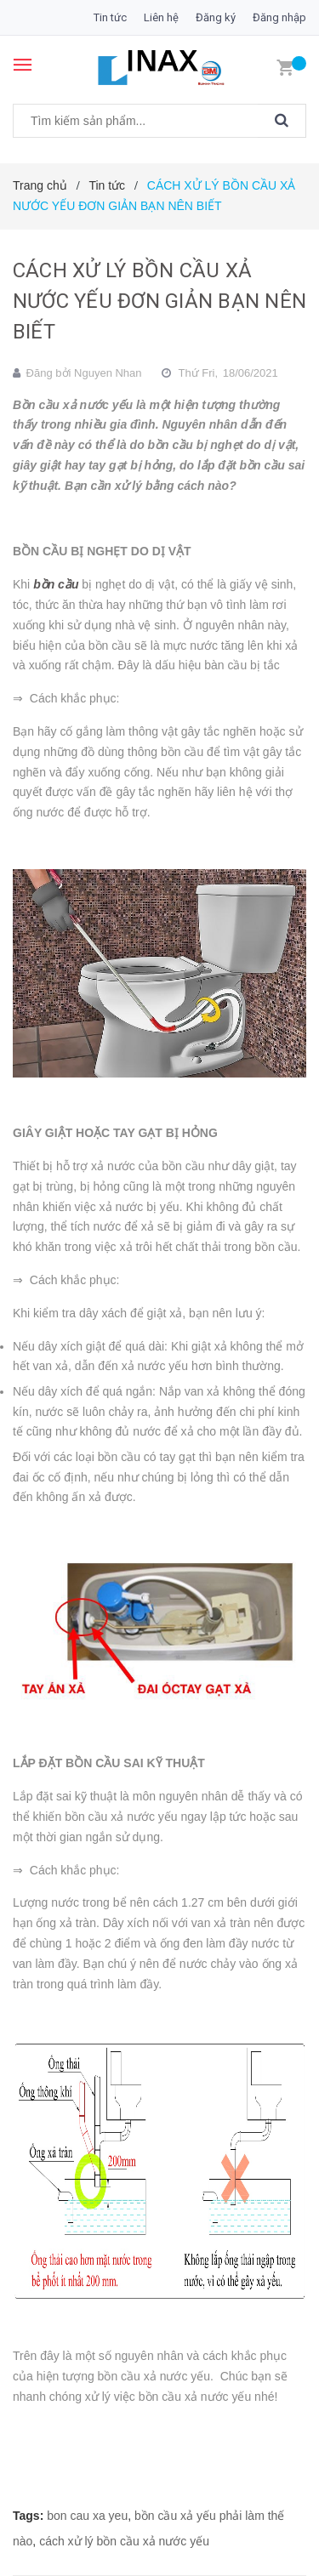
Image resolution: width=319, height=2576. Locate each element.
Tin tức (110, 17)
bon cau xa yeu (87, 2515)
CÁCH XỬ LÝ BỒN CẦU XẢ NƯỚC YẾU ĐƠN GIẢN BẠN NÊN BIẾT (159, 301)
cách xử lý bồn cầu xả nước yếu (124, 2541)
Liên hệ (161, 17)
